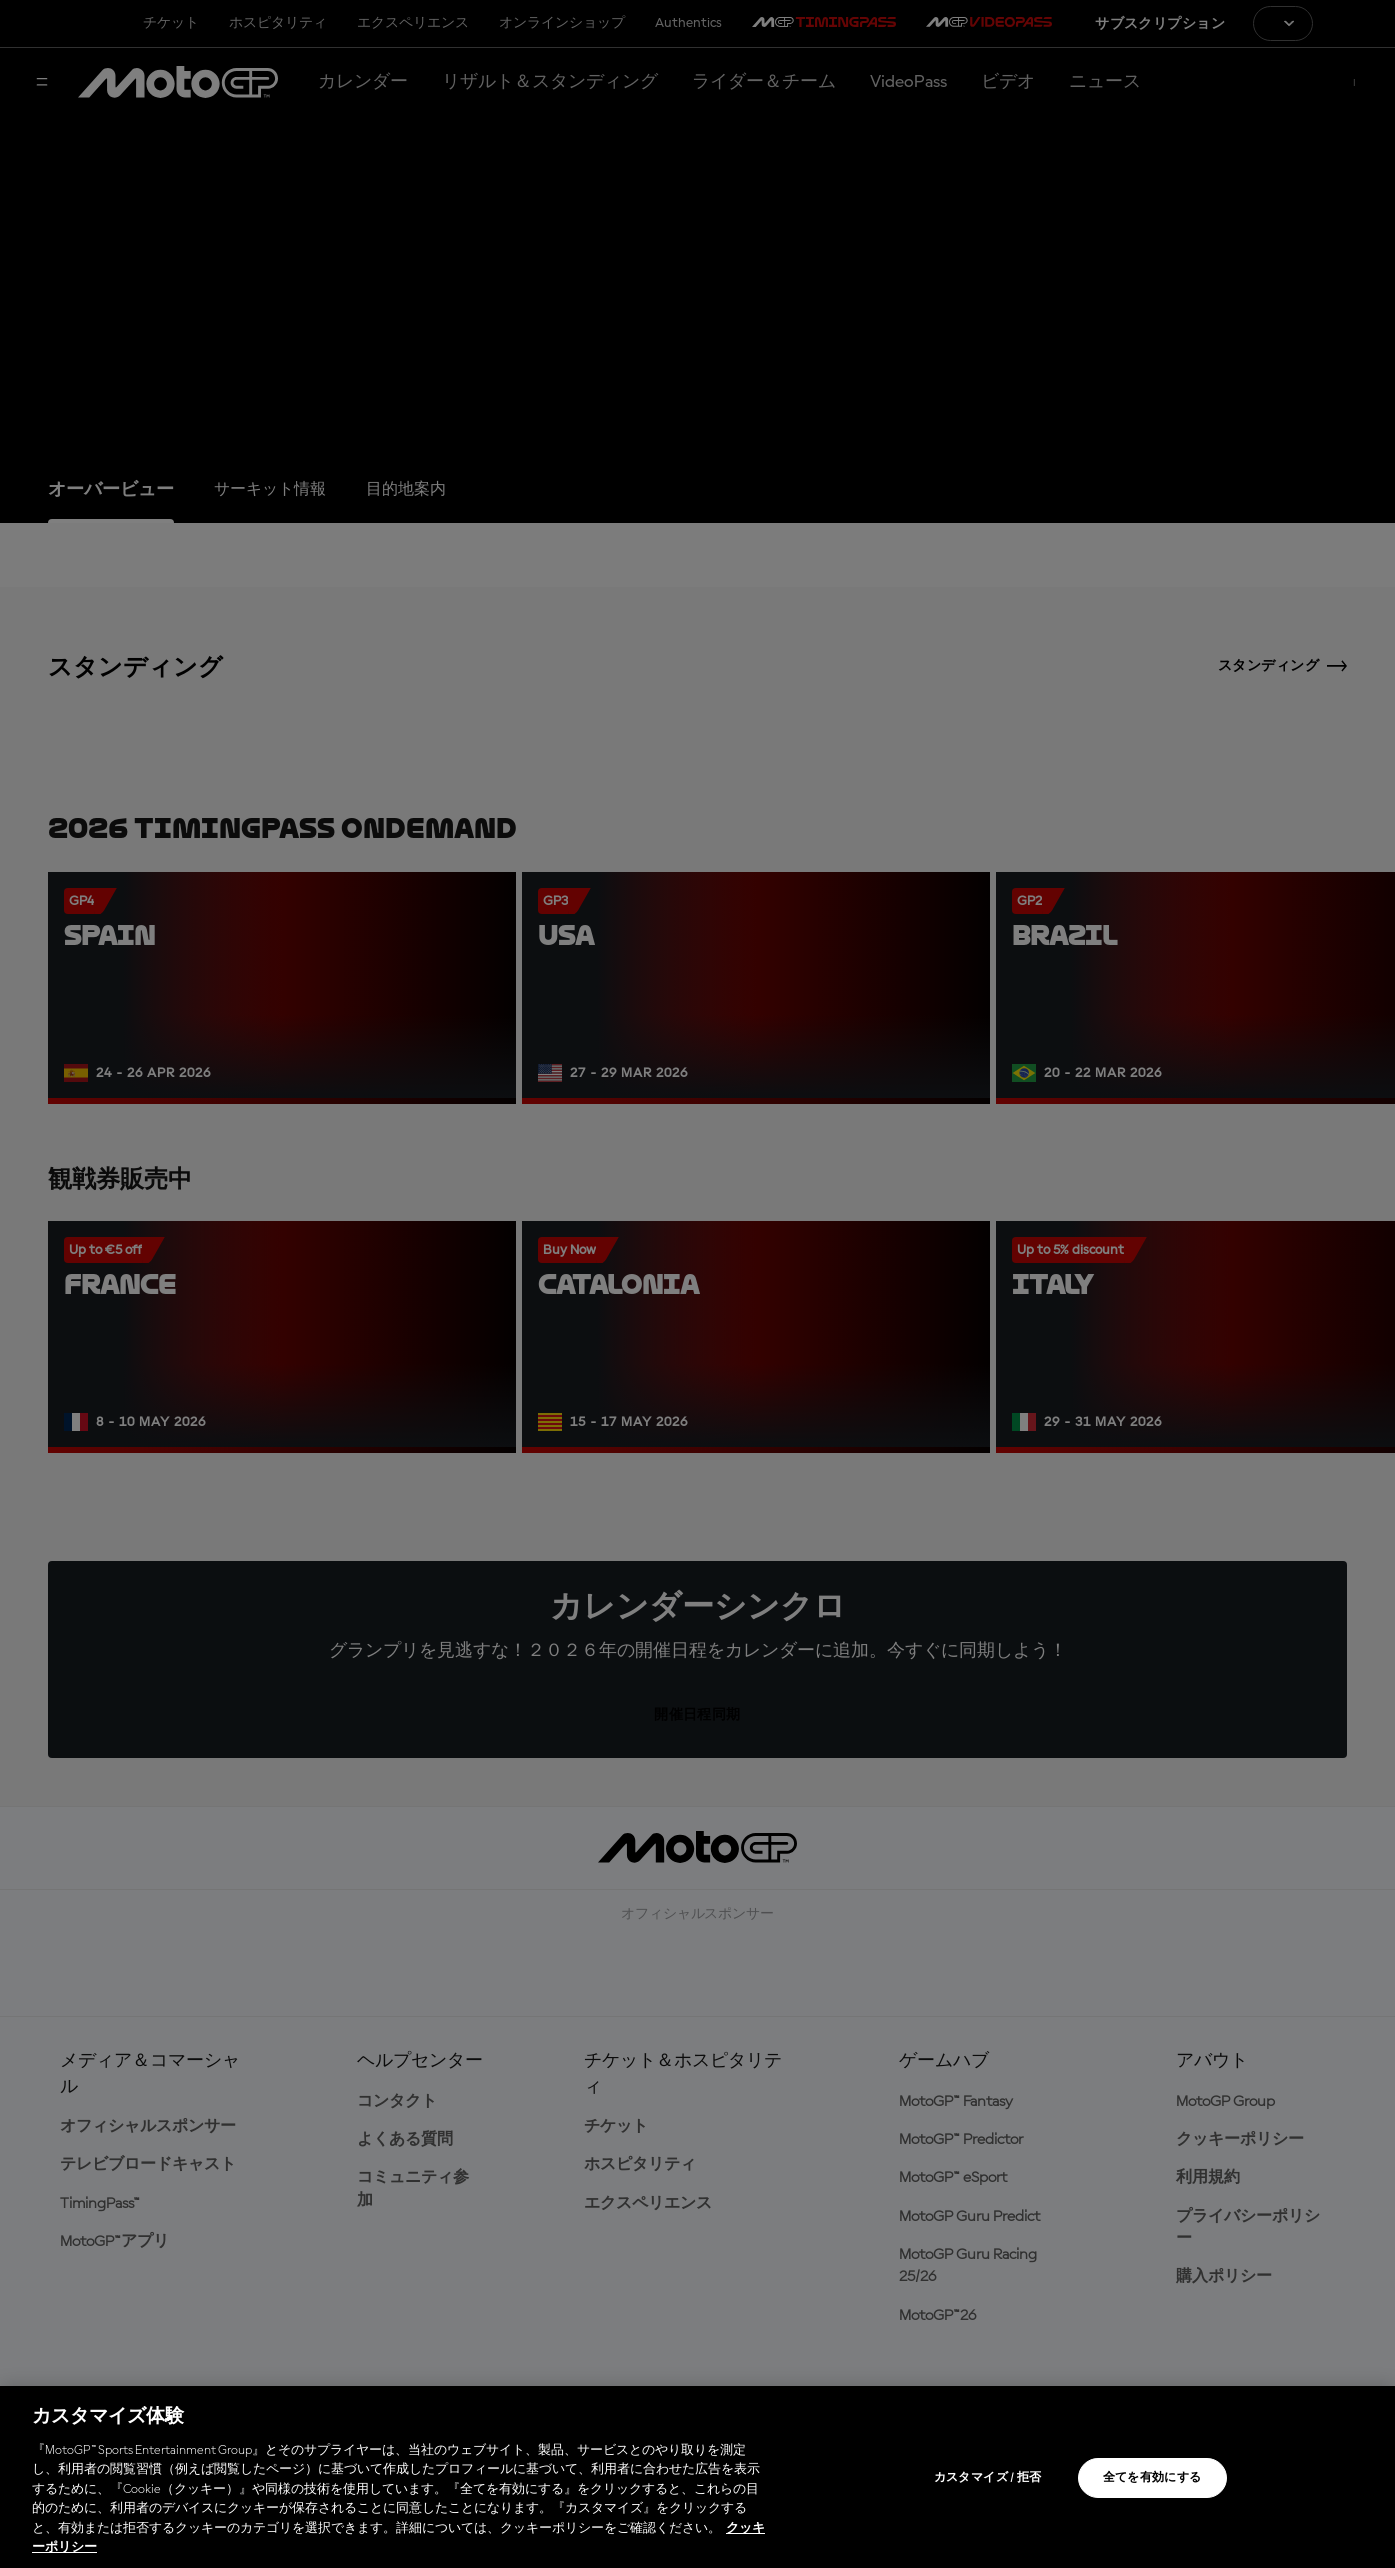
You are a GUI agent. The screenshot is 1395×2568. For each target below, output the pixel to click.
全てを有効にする (1152, 2478)
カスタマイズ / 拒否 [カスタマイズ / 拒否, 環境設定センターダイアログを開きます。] (988, 2478)
